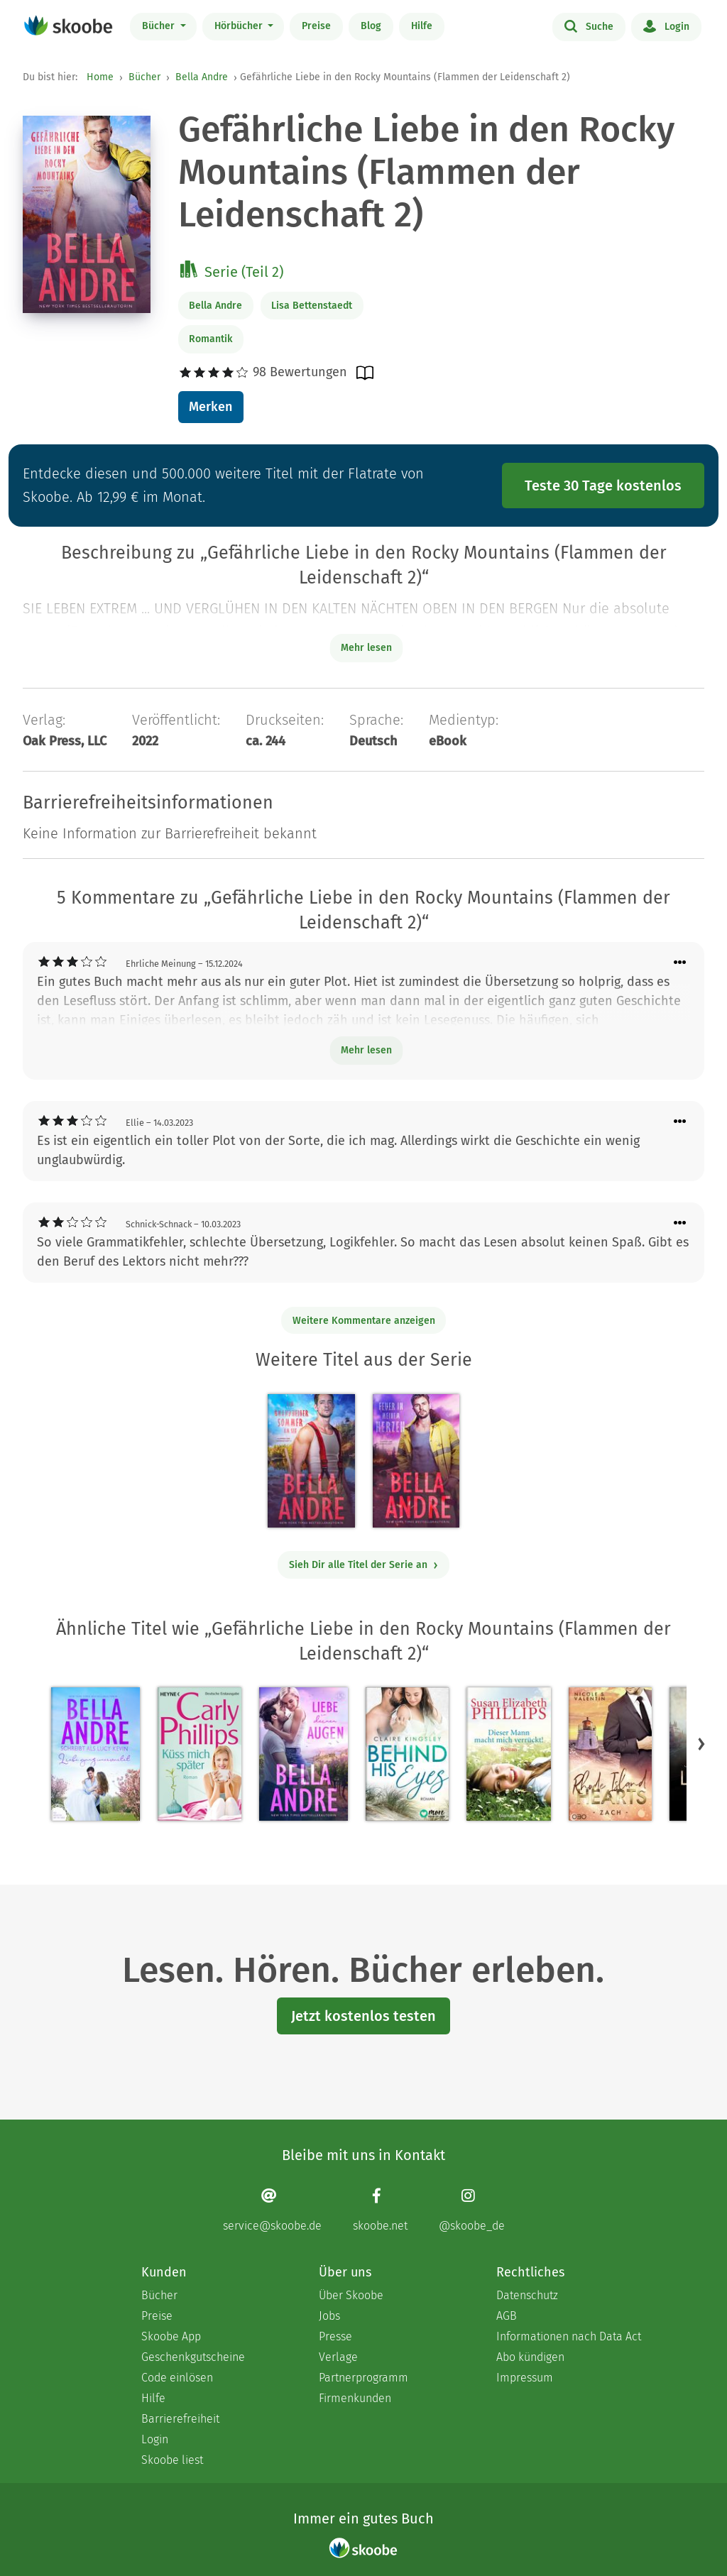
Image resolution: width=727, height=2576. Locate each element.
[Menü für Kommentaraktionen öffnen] (680, 962)
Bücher (159, 26)
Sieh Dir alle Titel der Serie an (364, 1565)
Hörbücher (240, 26)
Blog (371, 26)
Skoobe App (171, 2336)
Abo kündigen (530, 2357)
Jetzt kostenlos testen (363, 2015)
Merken (210, 407)
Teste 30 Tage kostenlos (603, 485)
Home (100, 77)
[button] (701, 1744)
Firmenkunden (355, 2398)
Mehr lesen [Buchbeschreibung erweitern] (366, 648)
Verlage (338, 2357)
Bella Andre (201, 77)
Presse (335, 2336)
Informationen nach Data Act (568, 2336)
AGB (506, 2316)
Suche (588, 25)
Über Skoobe (351, 2295)
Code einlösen (177, 2377)
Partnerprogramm (363, 2377)
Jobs (329, 2316)
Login (666, 25)
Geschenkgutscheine (193, 2357)
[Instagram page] (472, 2210)
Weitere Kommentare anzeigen (364, 1321)
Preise (316, 26)
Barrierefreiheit (180, 2419)
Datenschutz (527, 2295)
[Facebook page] (380, 2210)
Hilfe (421, 26)
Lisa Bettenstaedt (311, 306)
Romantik (210, 339)
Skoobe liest (172, 2460)
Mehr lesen (366, 1050)
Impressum (524, 2377)
